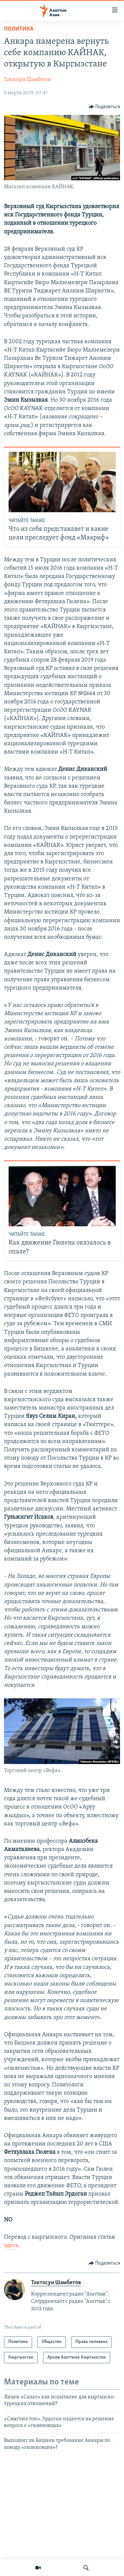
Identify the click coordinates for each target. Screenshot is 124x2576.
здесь (11, 2245)
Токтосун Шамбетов (27, 79)
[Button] (104, 107)
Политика (18, 29)
